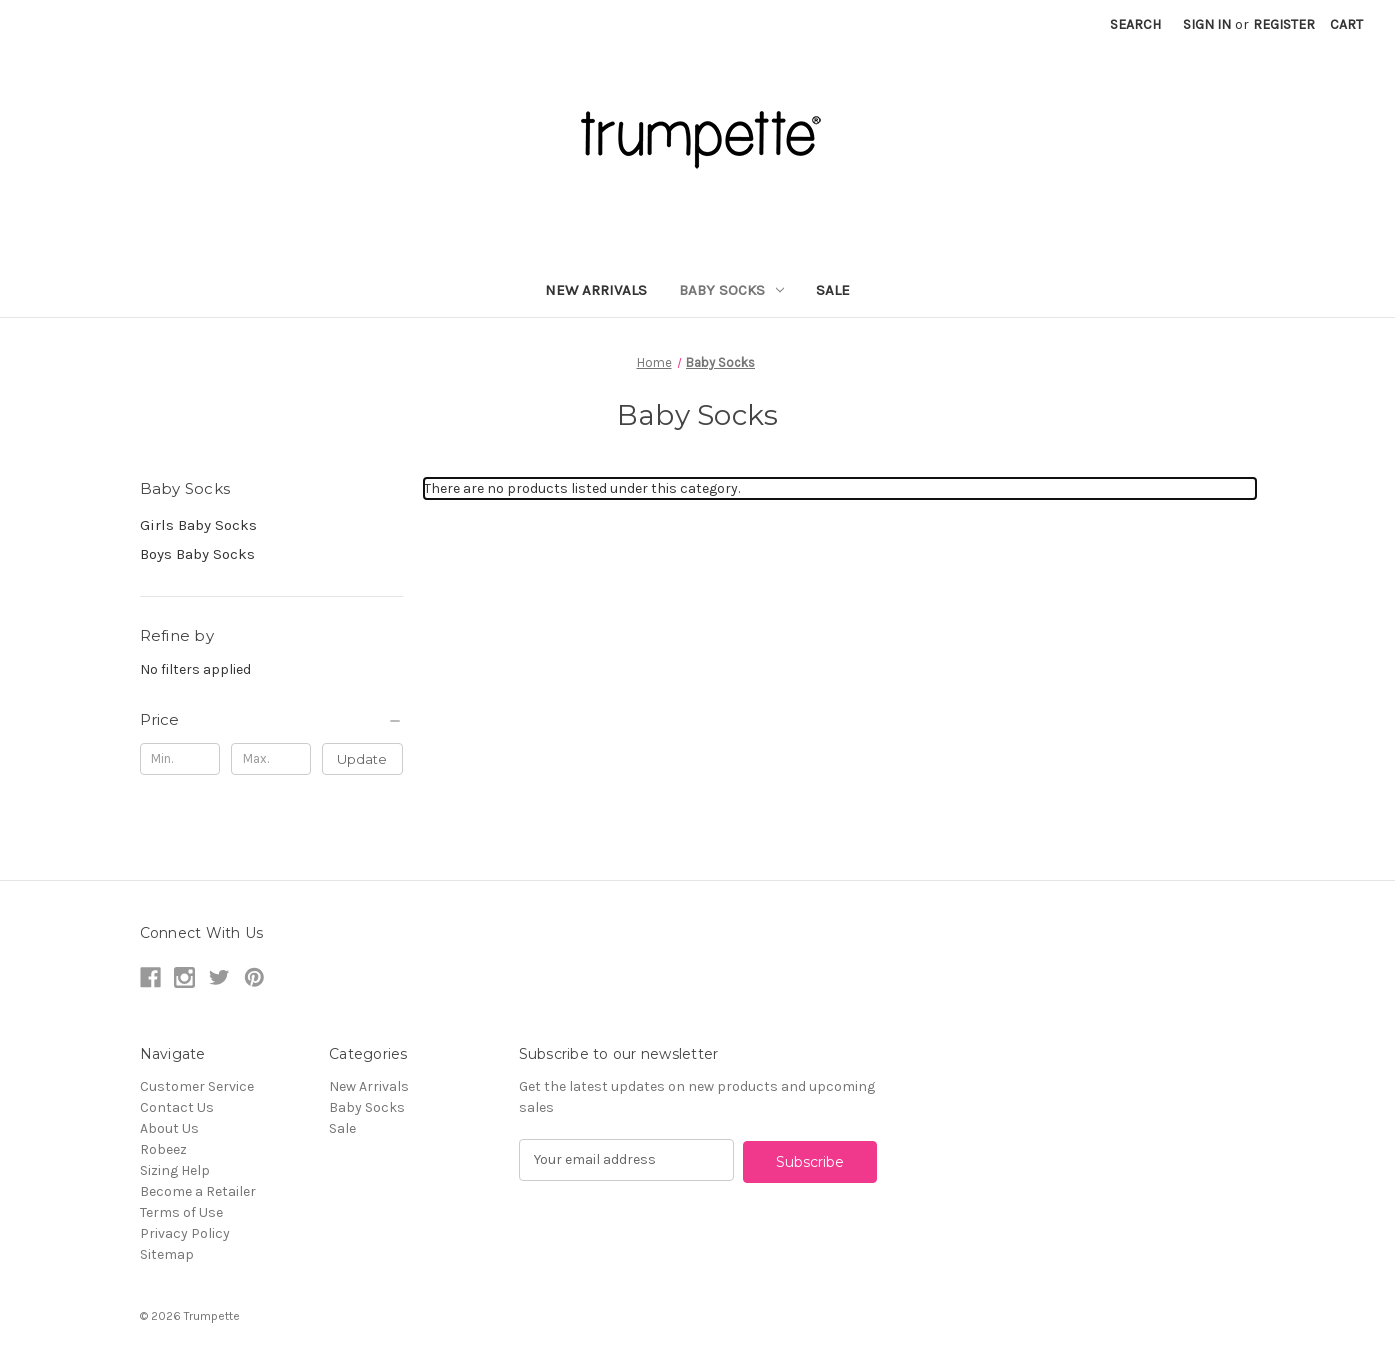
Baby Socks (731, 290)
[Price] (271, 720)
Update (362, 759)
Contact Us (177, 1107)
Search (1135, 24)
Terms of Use (181, 1212)
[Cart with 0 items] (1346, 24)
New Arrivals (596, 290)
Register (1284, 24)
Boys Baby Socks (197, 554)
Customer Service (197, 1086)
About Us (169, 1128)
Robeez (163, 1149)
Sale (833, 290)
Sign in (1207, 24)
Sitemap (167, 1254)
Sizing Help (175, 1170)
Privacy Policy (185, 1233)
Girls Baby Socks (198, 525)
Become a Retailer (198, 1191)
